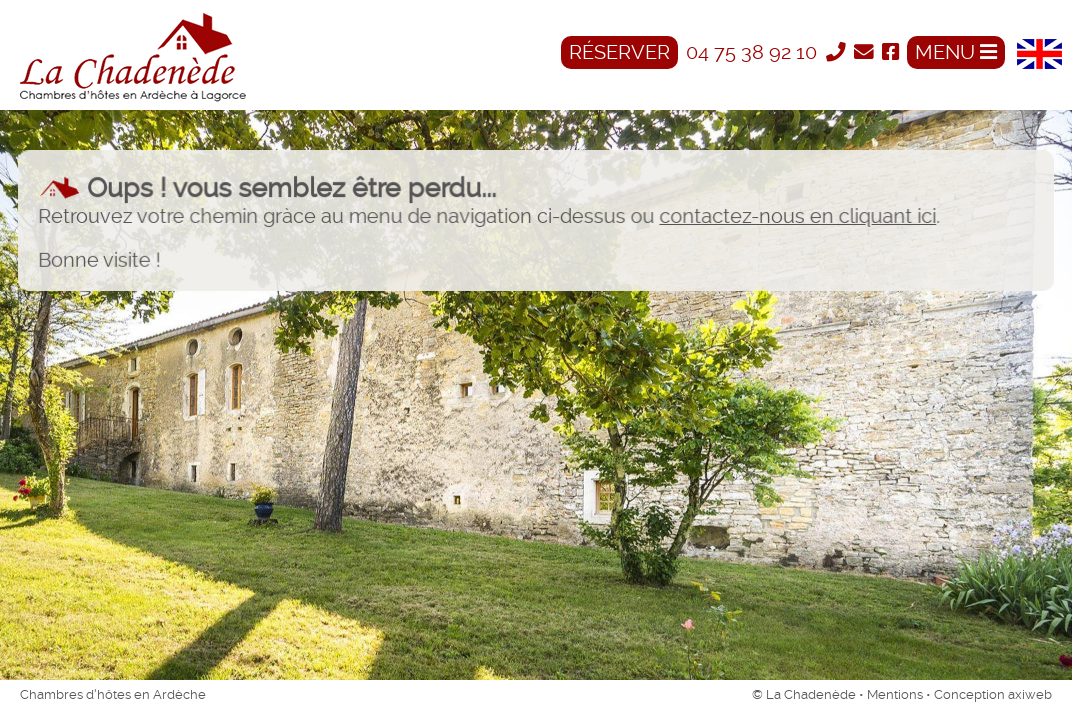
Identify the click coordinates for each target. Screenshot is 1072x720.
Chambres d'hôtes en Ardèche (113, 694)
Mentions (895, 694)
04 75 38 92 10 (754, 52)
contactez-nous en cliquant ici (796, 217)
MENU (956, 52)
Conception (971, 694)
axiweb (1030, 694)
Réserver (619, 52)
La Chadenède (811, 694)
